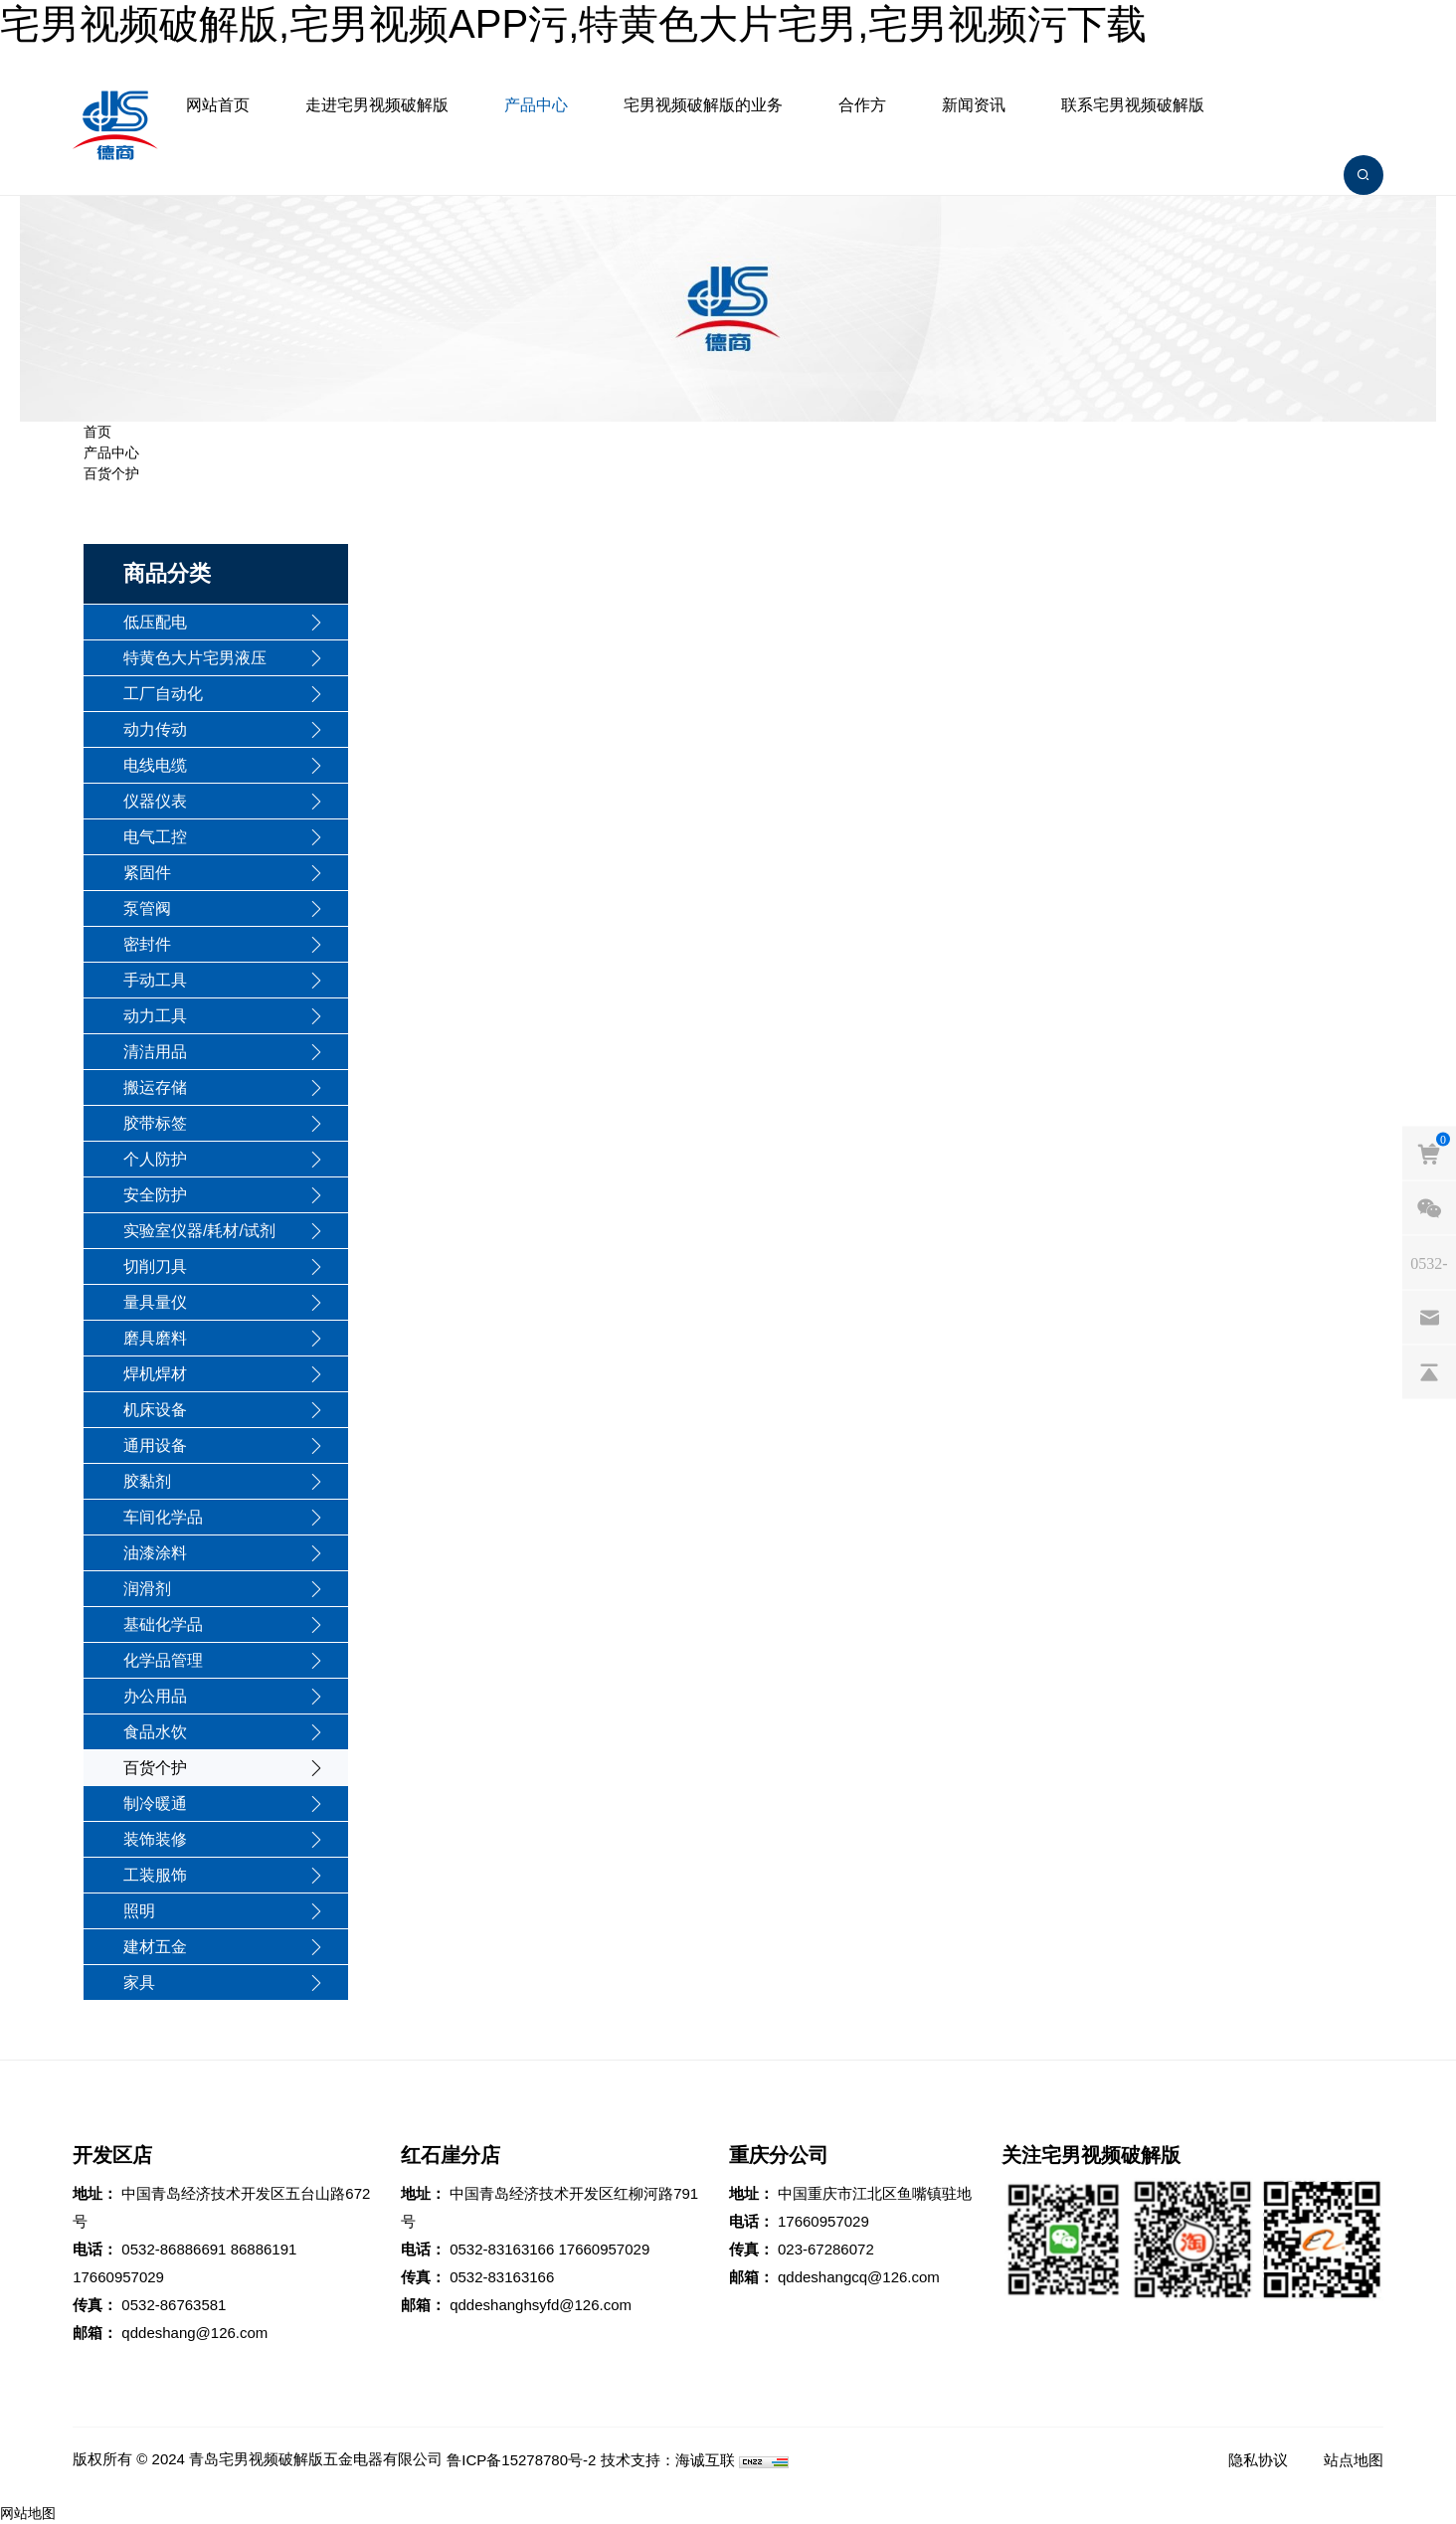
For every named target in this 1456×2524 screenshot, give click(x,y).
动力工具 (155, 1015)
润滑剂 (147, 1588)
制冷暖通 (155, 1803)
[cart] (1429, 1153)
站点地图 (1353, 2459)
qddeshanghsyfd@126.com (541, 2304)
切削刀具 (155, 1266)
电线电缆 (155, 765)
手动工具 (155, 980)
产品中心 (536, 104)
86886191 (264, 2249)
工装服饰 (155, 1875)
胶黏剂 (147, 1481)
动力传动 (155, 729)
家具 (139, 1982)
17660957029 (118, 2276)
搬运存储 (155, 1087)
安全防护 (155, 1194)
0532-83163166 (502, 2249)
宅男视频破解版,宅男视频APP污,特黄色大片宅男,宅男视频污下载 (573, 24)
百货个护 (111, 473)
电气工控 (155, 836)
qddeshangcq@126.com (859, 2276)
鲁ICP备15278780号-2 (521, 2459)
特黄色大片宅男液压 (195, 657)
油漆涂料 (155, 1552)
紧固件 (147, 872)
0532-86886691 (173, 2249)
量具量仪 (155, 1302)
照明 (139, 1910)
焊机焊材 (155, 1373)
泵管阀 (147, 908)
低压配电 (155, 622)
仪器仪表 (155, 801)
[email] (1429, 1318)
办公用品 (155, 1696)
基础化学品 (163, 1624)
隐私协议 (1258, 2459)
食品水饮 (155, 1731)
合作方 (862, 104)
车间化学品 (163, 1517)
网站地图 (28, 2513)
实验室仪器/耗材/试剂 (199, 1230)
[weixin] (1429, 1208)
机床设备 (155, 1409)
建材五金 (155, 1946)
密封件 (147, 944)
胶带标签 (155, 1123)
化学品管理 (163, 1660)
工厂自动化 (163, 693)
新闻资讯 (973, 104)
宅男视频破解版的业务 (703, 104)
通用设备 (155, 1445)
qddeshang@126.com (194, 2332)
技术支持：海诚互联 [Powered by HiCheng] (668, 2459)
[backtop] (1429, 1372)
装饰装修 (155, 1839)
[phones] (1429, 1263)
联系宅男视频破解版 (1132, 104)
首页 (97, 432)
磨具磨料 (155, 1338)
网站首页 (218, 104)
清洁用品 (155, 1051)
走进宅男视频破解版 (377, 104)
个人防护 (155, 1159)
